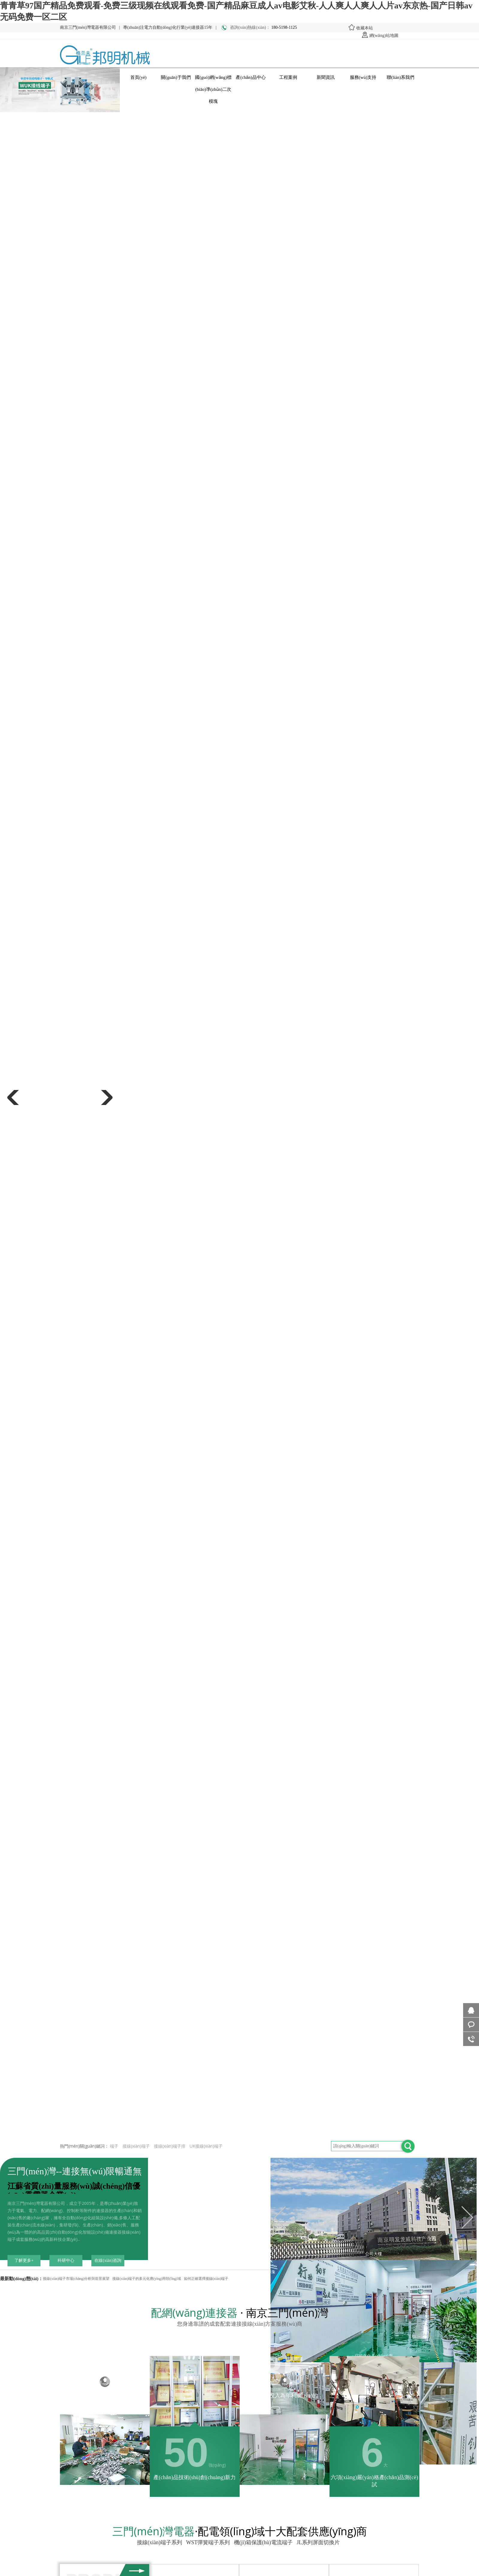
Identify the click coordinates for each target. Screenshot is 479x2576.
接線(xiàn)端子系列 (161, 2542)
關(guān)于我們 (176, 77)
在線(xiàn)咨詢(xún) (107, 2262)
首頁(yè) (138, 77)
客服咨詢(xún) (471, 2025)
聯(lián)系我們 (400, 77)
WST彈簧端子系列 (209, 2542)
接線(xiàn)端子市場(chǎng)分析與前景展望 (76, 2279)
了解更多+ (24, 2260)
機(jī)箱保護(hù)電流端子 (264, 2542)
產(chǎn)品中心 (251, 77)
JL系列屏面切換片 (319, 2542)
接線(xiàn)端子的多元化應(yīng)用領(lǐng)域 (146, 2279)
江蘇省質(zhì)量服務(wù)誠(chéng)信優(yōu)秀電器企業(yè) (73, 2190)
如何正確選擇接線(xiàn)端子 (206, 2279)
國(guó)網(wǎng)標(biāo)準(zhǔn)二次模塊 (213, 79)
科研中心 (66, 2260)
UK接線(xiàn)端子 (206, 2146)
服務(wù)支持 (363, 77)
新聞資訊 (326, 77)
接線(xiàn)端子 (136, 2146)
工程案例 (288, 77)
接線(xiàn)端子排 (169, 2146)
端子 (114, 2146)
